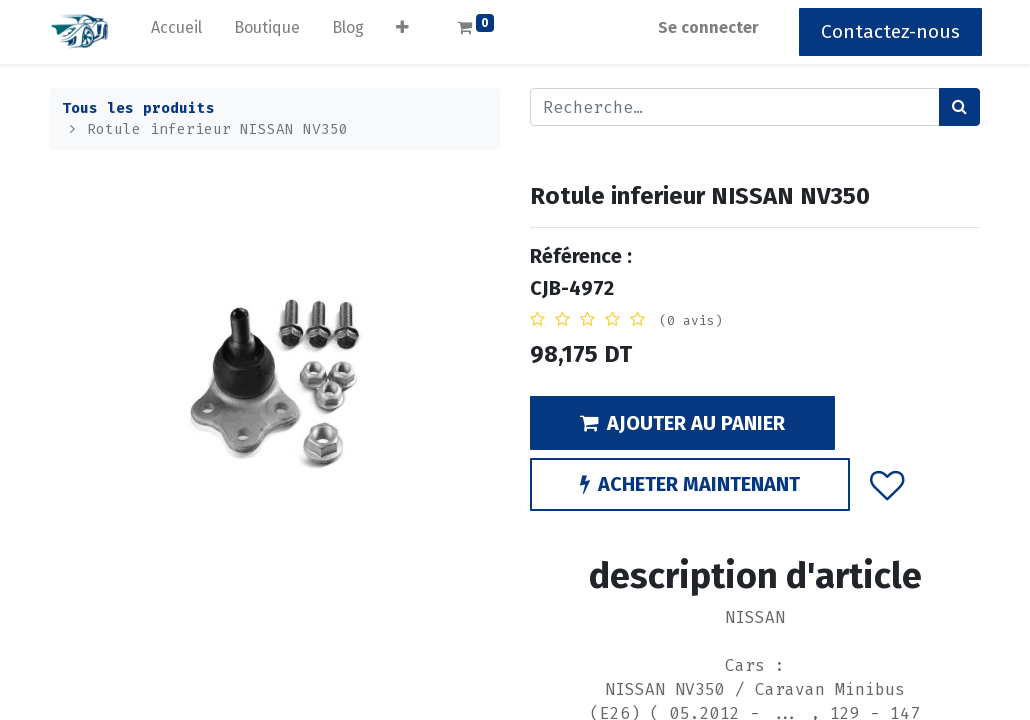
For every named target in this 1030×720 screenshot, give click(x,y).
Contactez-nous (888, 31)
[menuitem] (178, 32)
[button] (404, 32)
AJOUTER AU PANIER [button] (682, 423)
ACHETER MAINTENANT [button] (690, 484)
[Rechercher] (959, 107)
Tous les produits (138, 108)
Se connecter (706, 27)
